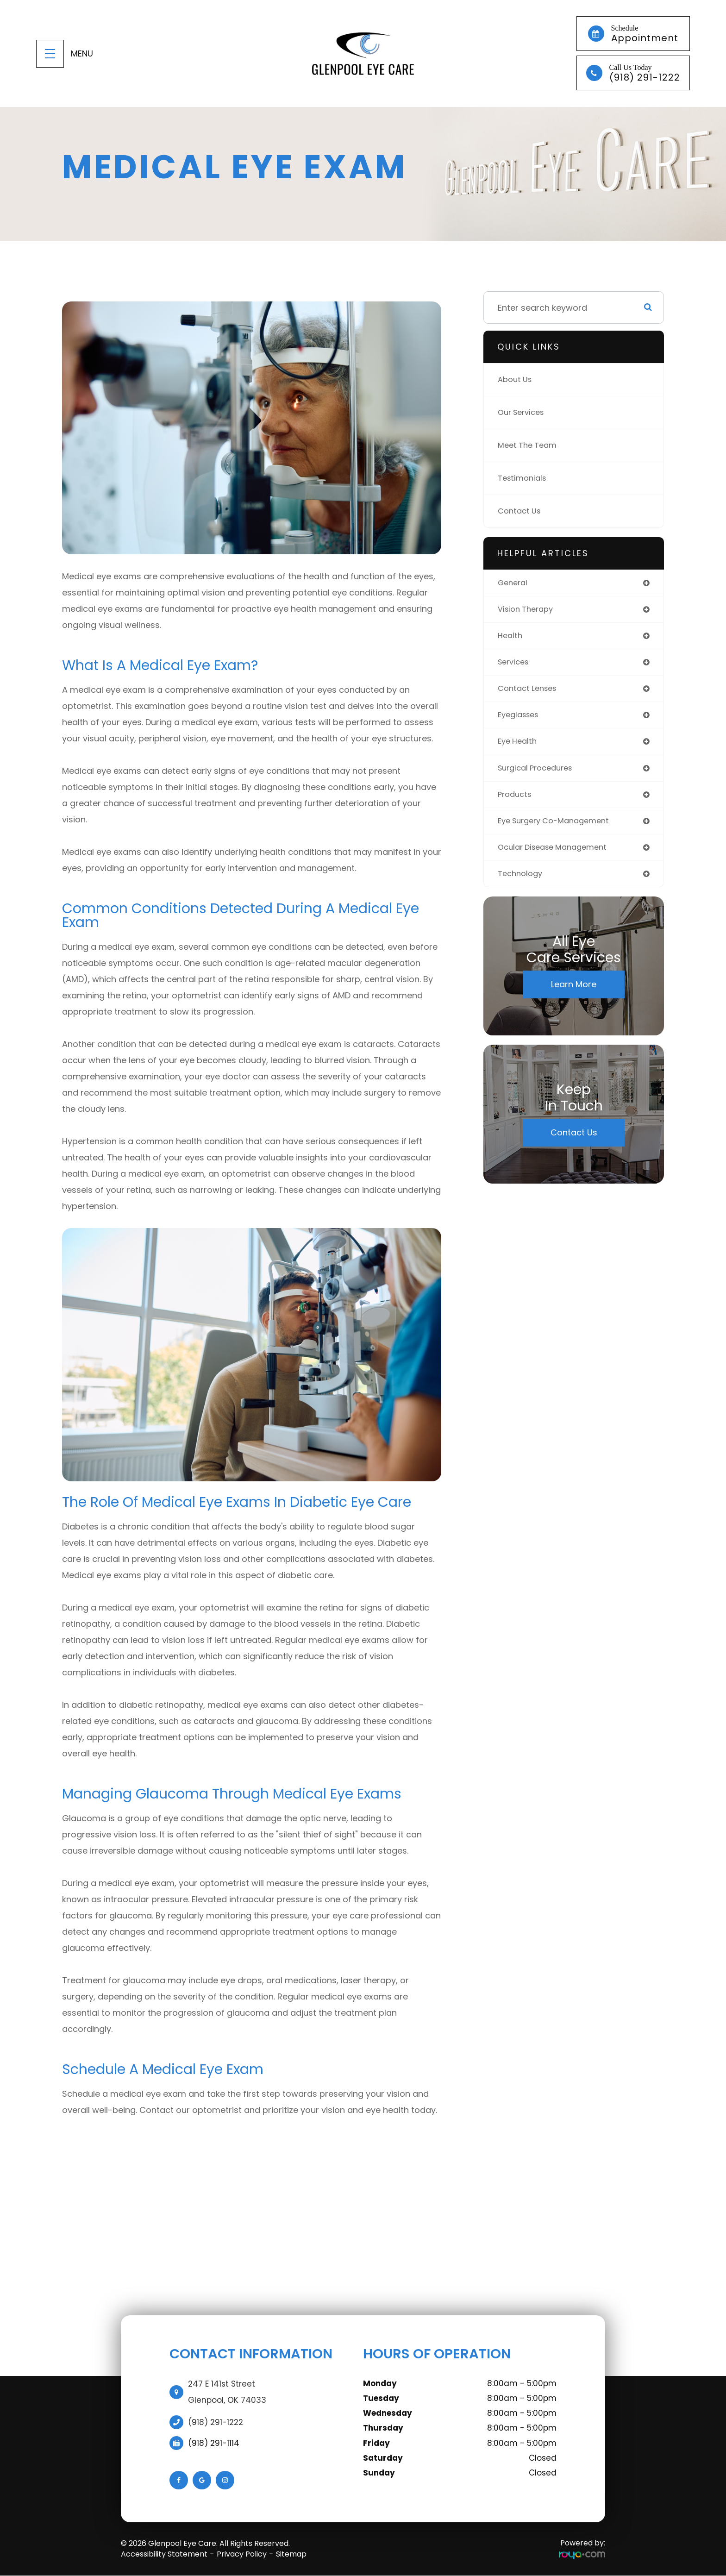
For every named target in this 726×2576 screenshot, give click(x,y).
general (514, 583)
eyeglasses (521, 720)
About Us (516, 379)
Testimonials (524, 478)
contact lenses (530, 692)
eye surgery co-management (559, 829)
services (515, 665)
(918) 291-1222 (215, 2422)
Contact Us (521, 511)
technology (522, 884)
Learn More (573, 995)
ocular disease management (558, 856)
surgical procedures (539, 774)
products (516, 802)
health (511, 638)
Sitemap (291, 2554)
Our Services (524, 412)
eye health (519, 747)
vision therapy (528, 610)
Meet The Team (530, 445)
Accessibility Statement (164, 2554)
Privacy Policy (242, 2554)
